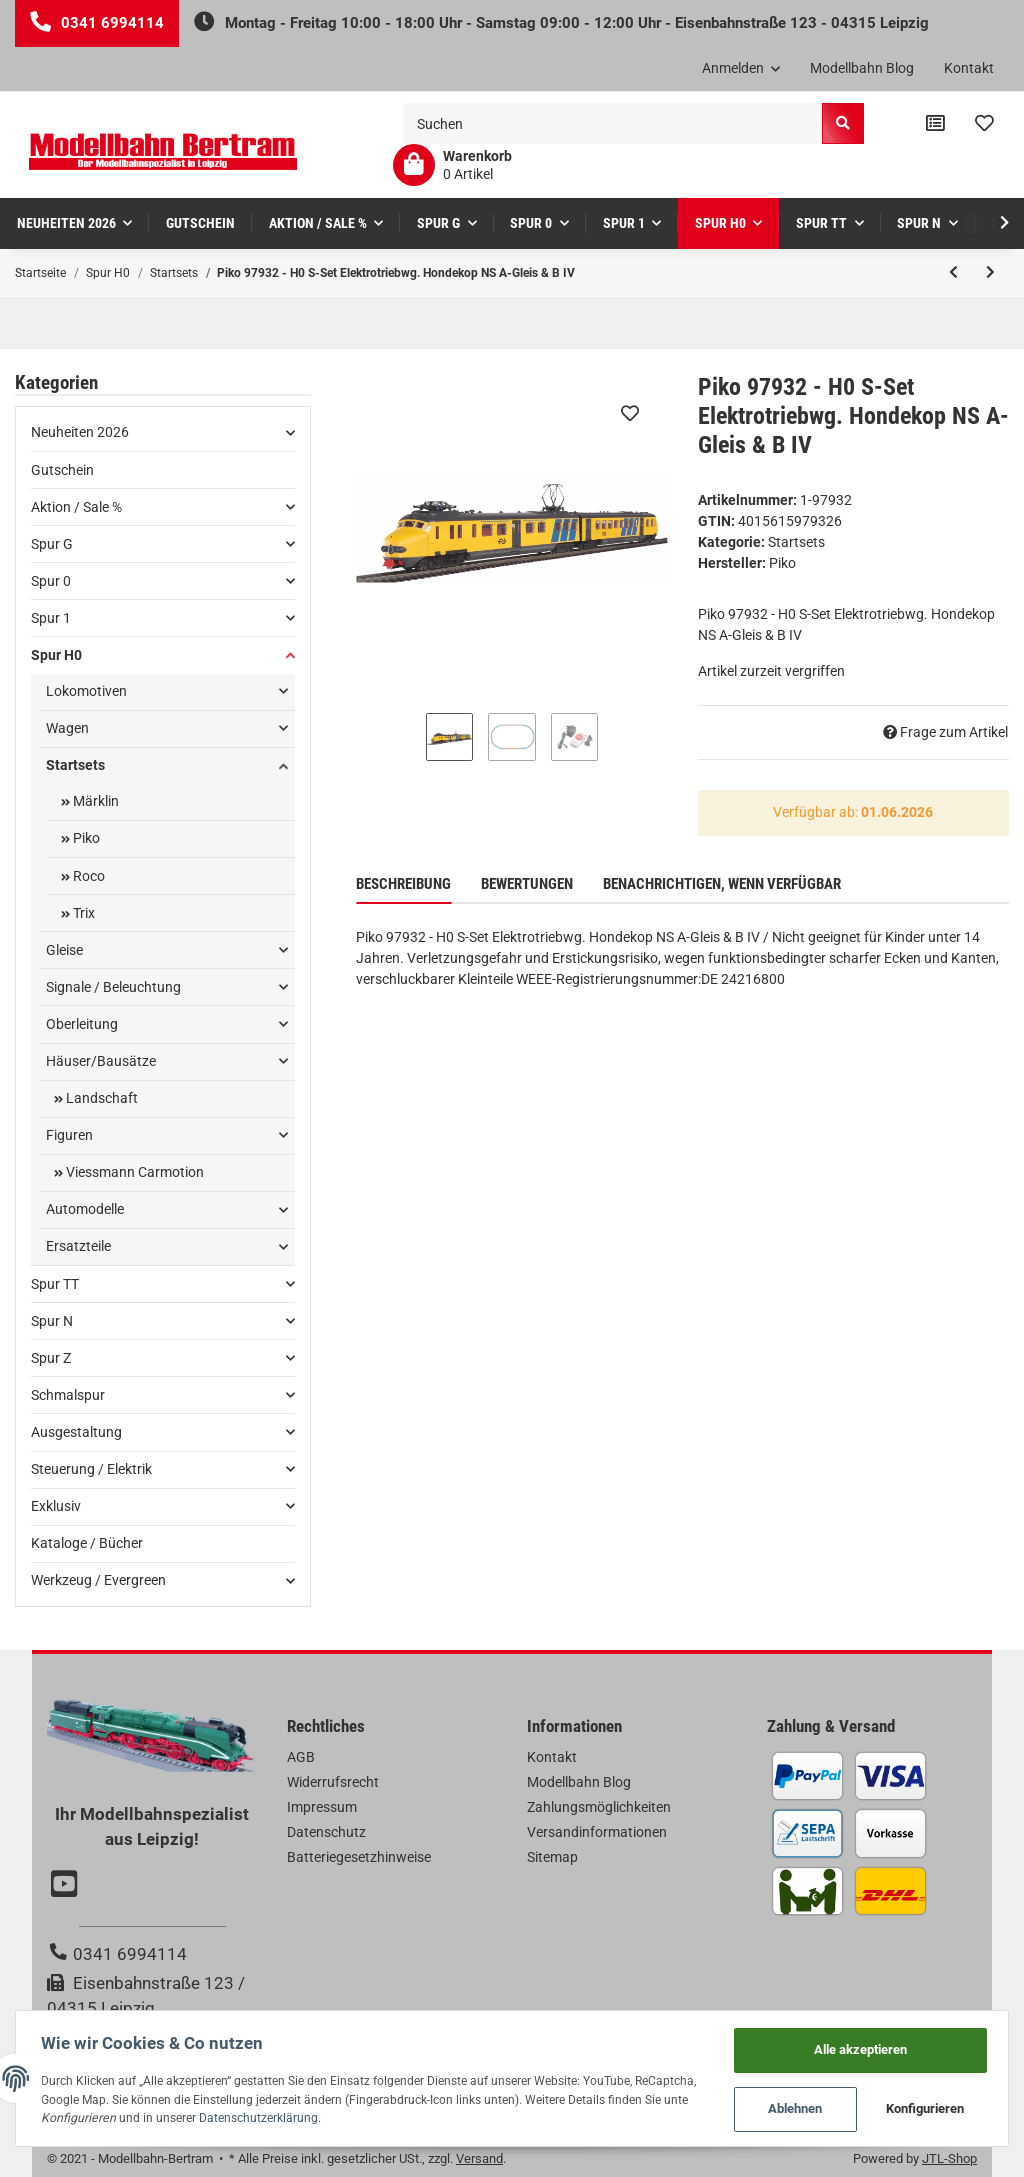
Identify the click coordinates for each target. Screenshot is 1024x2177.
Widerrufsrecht (333, 1782)
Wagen (67, 728)
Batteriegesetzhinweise (359, 1857)
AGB (301, 1757)
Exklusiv (56, 1506)
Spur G (52, 544)
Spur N (52, 1321)
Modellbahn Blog (862, 68)
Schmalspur (68, 1395)
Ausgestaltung (76, 1432)
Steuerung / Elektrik (91, 1469)
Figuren (69, 1135)
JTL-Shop (949, 2158)
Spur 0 (51, 581)
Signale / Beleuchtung (113, 987)
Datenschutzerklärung (399, 2115)
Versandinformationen (597, 1832)
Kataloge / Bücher (87, 1543)
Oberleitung (82, 1024)
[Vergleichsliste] (935, 124)
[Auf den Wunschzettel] (630, 413)
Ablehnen (790, 2107)
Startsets (796, 542)
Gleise (64, 950)
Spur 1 (51, 618)
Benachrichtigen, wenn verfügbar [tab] (722, 884)
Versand (479, 2158)
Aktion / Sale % (76, 507)
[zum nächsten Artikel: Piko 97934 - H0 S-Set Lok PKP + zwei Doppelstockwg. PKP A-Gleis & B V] (990, 273)
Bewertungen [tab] (527, 884)
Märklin (94, 801)
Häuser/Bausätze (101, 1061)
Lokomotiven (86, 691)
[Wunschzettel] (984, 124)
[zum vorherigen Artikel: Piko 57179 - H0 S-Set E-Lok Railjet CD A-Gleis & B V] (953, 273)
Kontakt (969, 68)
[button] (741, 69)
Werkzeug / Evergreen (98, 1580)
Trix (82, 913)
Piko (85, 838)
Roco (87, 876)
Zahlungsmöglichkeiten (599, 1807)
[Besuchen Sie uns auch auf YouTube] (67, 1886)
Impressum (322, 1807)
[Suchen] (613, 123)
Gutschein (62, 470)
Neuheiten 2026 (80, 432)
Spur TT (55, 1284)
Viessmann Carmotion (133, 1172)
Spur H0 (56, 655)
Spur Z (51, 1358)
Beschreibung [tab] (403, 884)
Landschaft (100, 1098)
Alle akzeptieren (855, 2044)
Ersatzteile (78, 1246)
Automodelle (85, 1209)
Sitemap (552, 1857)
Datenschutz (326, 1832)
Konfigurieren (921, 2107)
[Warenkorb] (452, 165)
